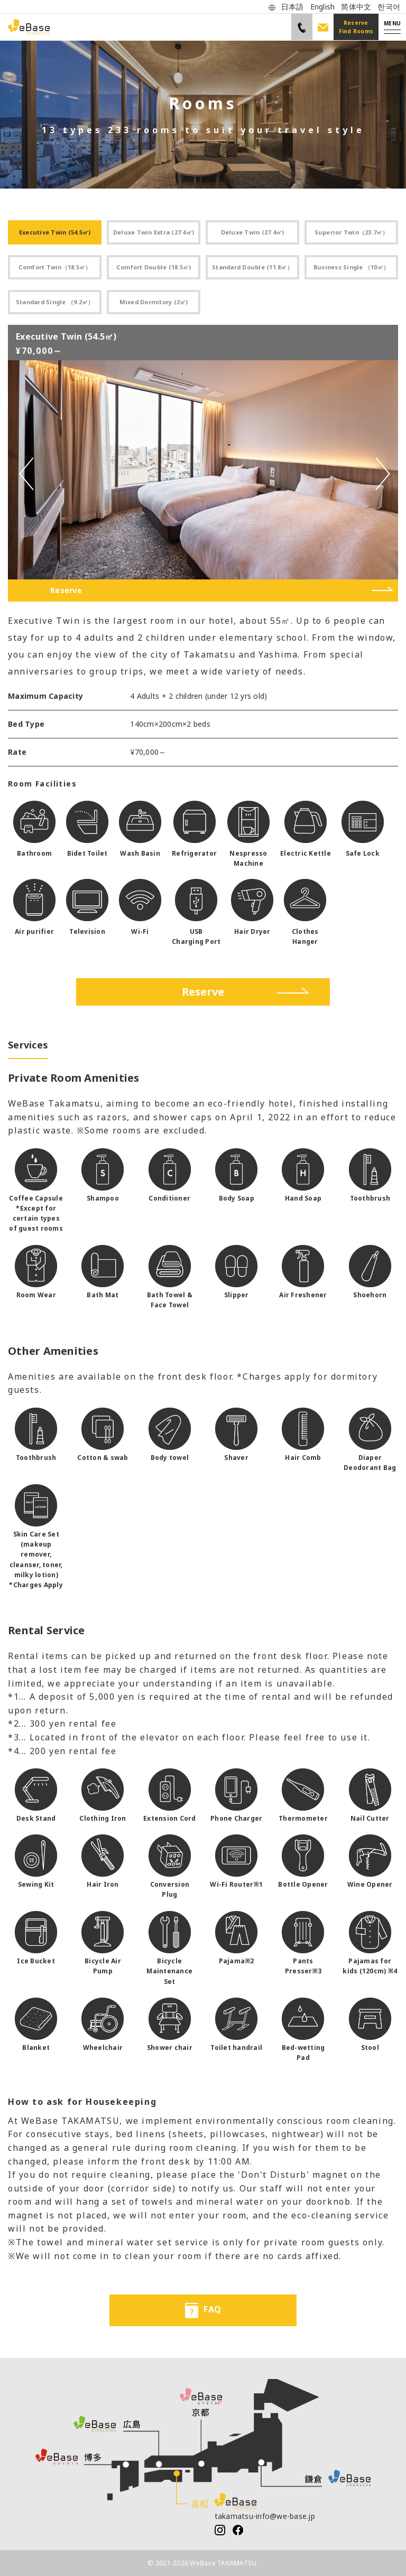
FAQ (203, 2310)
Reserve (66, 590)
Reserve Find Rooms (356, 27)
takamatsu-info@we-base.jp (265, 2516)
